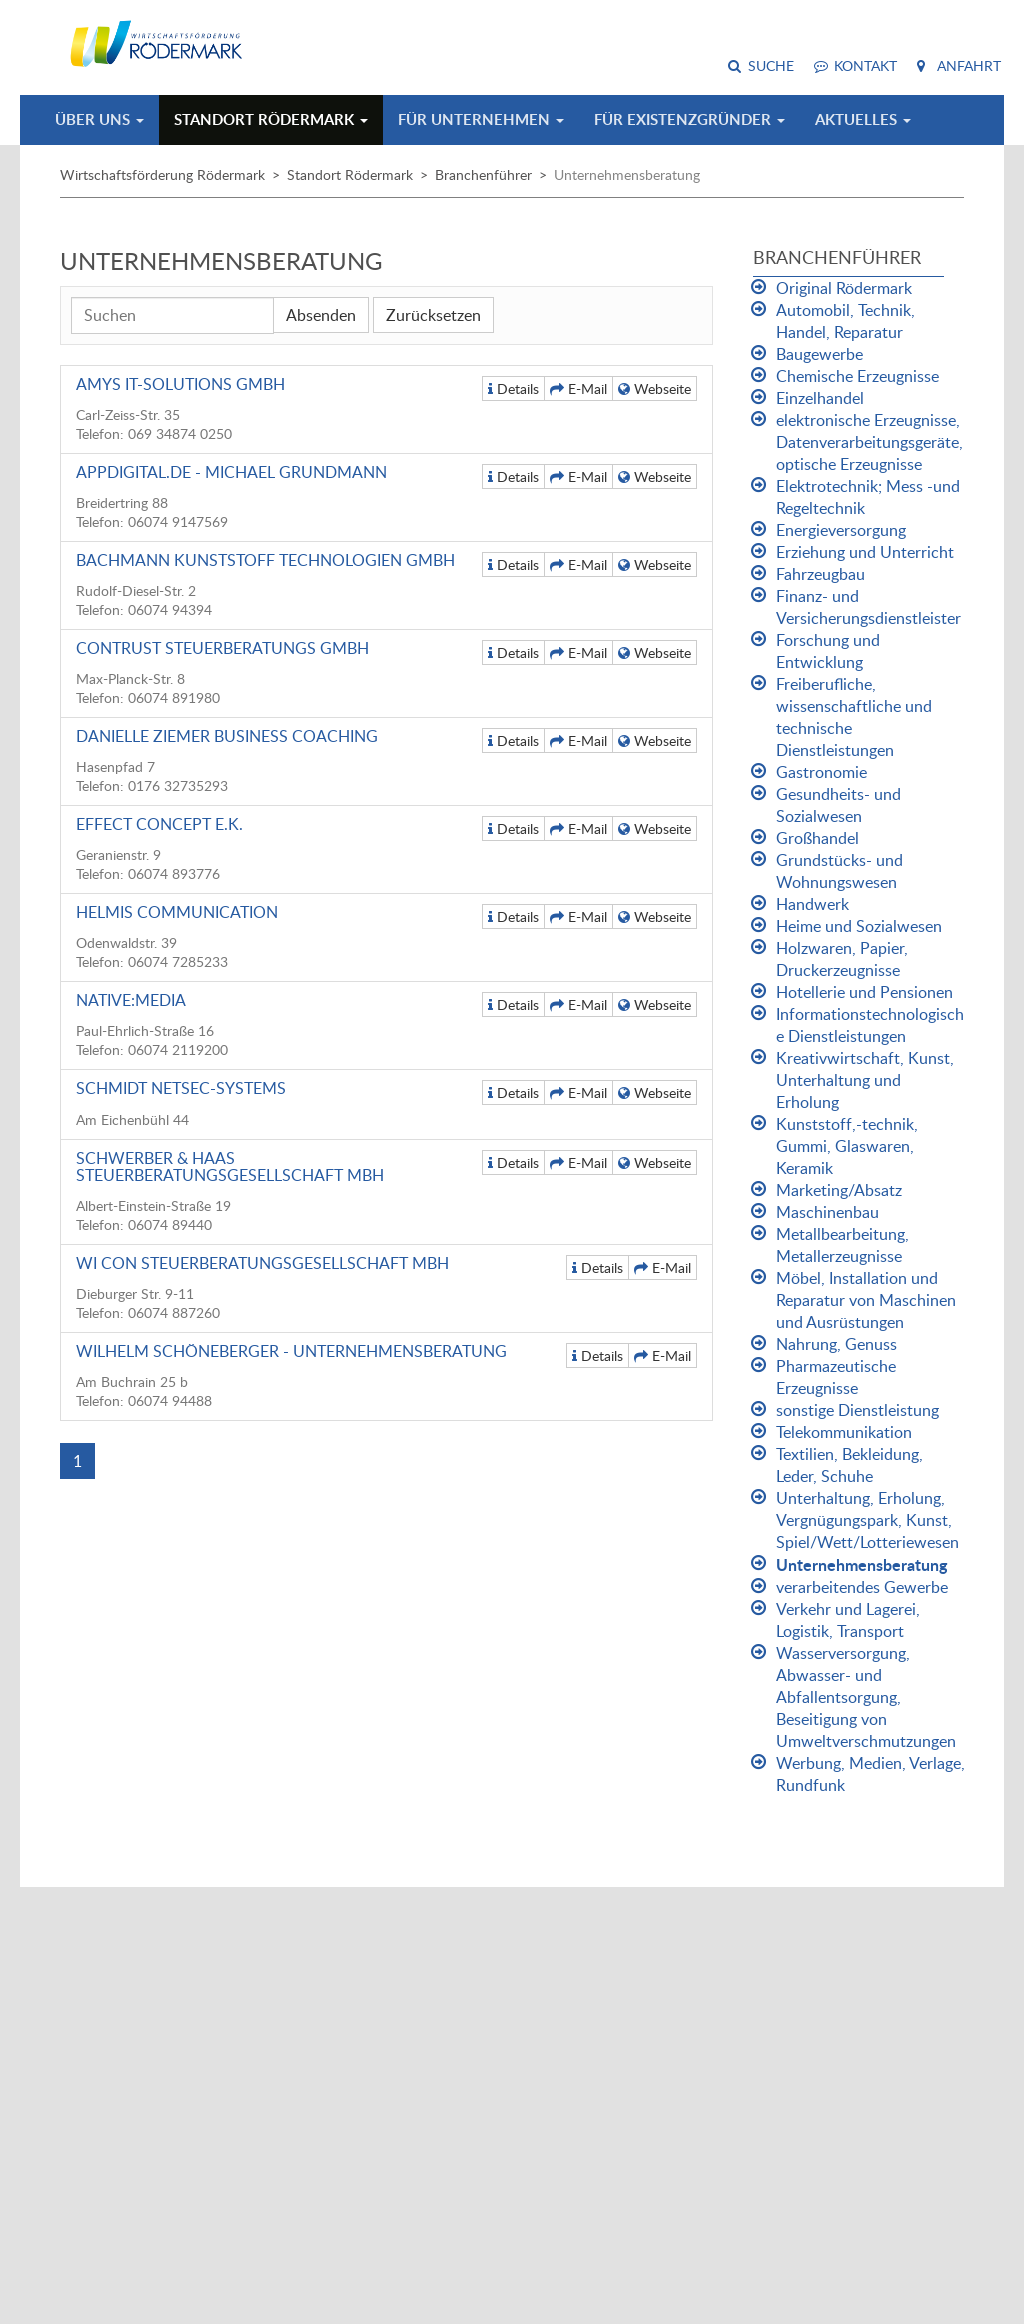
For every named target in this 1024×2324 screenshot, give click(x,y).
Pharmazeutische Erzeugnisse (836, 1377)
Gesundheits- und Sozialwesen (838, 805)
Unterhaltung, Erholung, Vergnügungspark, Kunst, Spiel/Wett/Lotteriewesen (867, 1520)
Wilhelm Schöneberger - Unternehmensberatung (291, 1351)
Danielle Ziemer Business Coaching (227, 736)
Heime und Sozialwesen (859, 926)
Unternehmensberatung (861, 1564)
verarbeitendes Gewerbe (862, 1587)
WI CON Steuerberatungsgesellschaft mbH (262, 1263)
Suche (771, 65)
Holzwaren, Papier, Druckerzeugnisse (842, 959)
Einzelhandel (820, 398)
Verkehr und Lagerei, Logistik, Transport (848, 1620)
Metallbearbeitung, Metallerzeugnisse (842, 1245)
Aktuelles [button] (863, 119)
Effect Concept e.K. (159, 824)
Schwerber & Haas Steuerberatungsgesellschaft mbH (230, 1167)
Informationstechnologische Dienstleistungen (870, 1025)
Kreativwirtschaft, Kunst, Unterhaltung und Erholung (865, 1080)
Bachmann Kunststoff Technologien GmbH (265, 560)
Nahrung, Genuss (836, 1344)
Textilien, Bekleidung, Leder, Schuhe (849, 1465)
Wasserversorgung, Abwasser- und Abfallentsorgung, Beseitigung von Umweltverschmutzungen (866, 1697)
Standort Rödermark (350, 174)
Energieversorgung (841, 530)
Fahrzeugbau (820, 574)
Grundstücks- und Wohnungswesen (839, 871)
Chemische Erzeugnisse (857, 376)
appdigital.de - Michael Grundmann (231, 472)
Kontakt (865, 65)
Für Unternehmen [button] (481, 119)
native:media (131, 1000)
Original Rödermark (844, 288)
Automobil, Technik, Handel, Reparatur (845, 321)
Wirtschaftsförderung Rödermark (162, 174)
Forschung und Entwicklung (828, 651)
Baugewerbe (819, 354)
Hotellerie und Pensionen (864, 992)
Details (513, 388)
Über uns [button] (99, 119)
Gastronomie (821, 772)
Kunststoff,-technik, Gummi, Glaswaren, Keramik (847, 1146)
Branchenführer (483, 174)
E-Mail (578, 388)
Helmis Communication (177, 912)
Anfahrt (969, 65)
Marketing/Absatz (839, 1190)
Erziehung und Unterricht (865, 552)
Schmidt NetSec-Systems (181, 1088)
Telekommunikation (844, 1432)
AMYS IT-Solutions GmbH (180, 384)
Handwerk (812, 904)
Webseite (654, 388)
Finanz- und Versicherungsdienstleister (868, 607)
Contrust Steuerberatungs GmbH (222, 648)
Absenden (321, 315)
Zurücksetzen (433, 315)
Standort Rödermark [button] (271, 119)
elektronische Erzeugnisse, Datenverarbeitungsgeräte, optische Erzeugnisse (869, 442)
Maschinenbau (827, 1212)
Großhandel (817, 838)
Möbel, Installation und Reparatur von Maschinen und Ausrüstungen (866, 1300)
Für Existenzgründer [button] (689, 119)
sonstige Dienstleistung (857, 1410)
